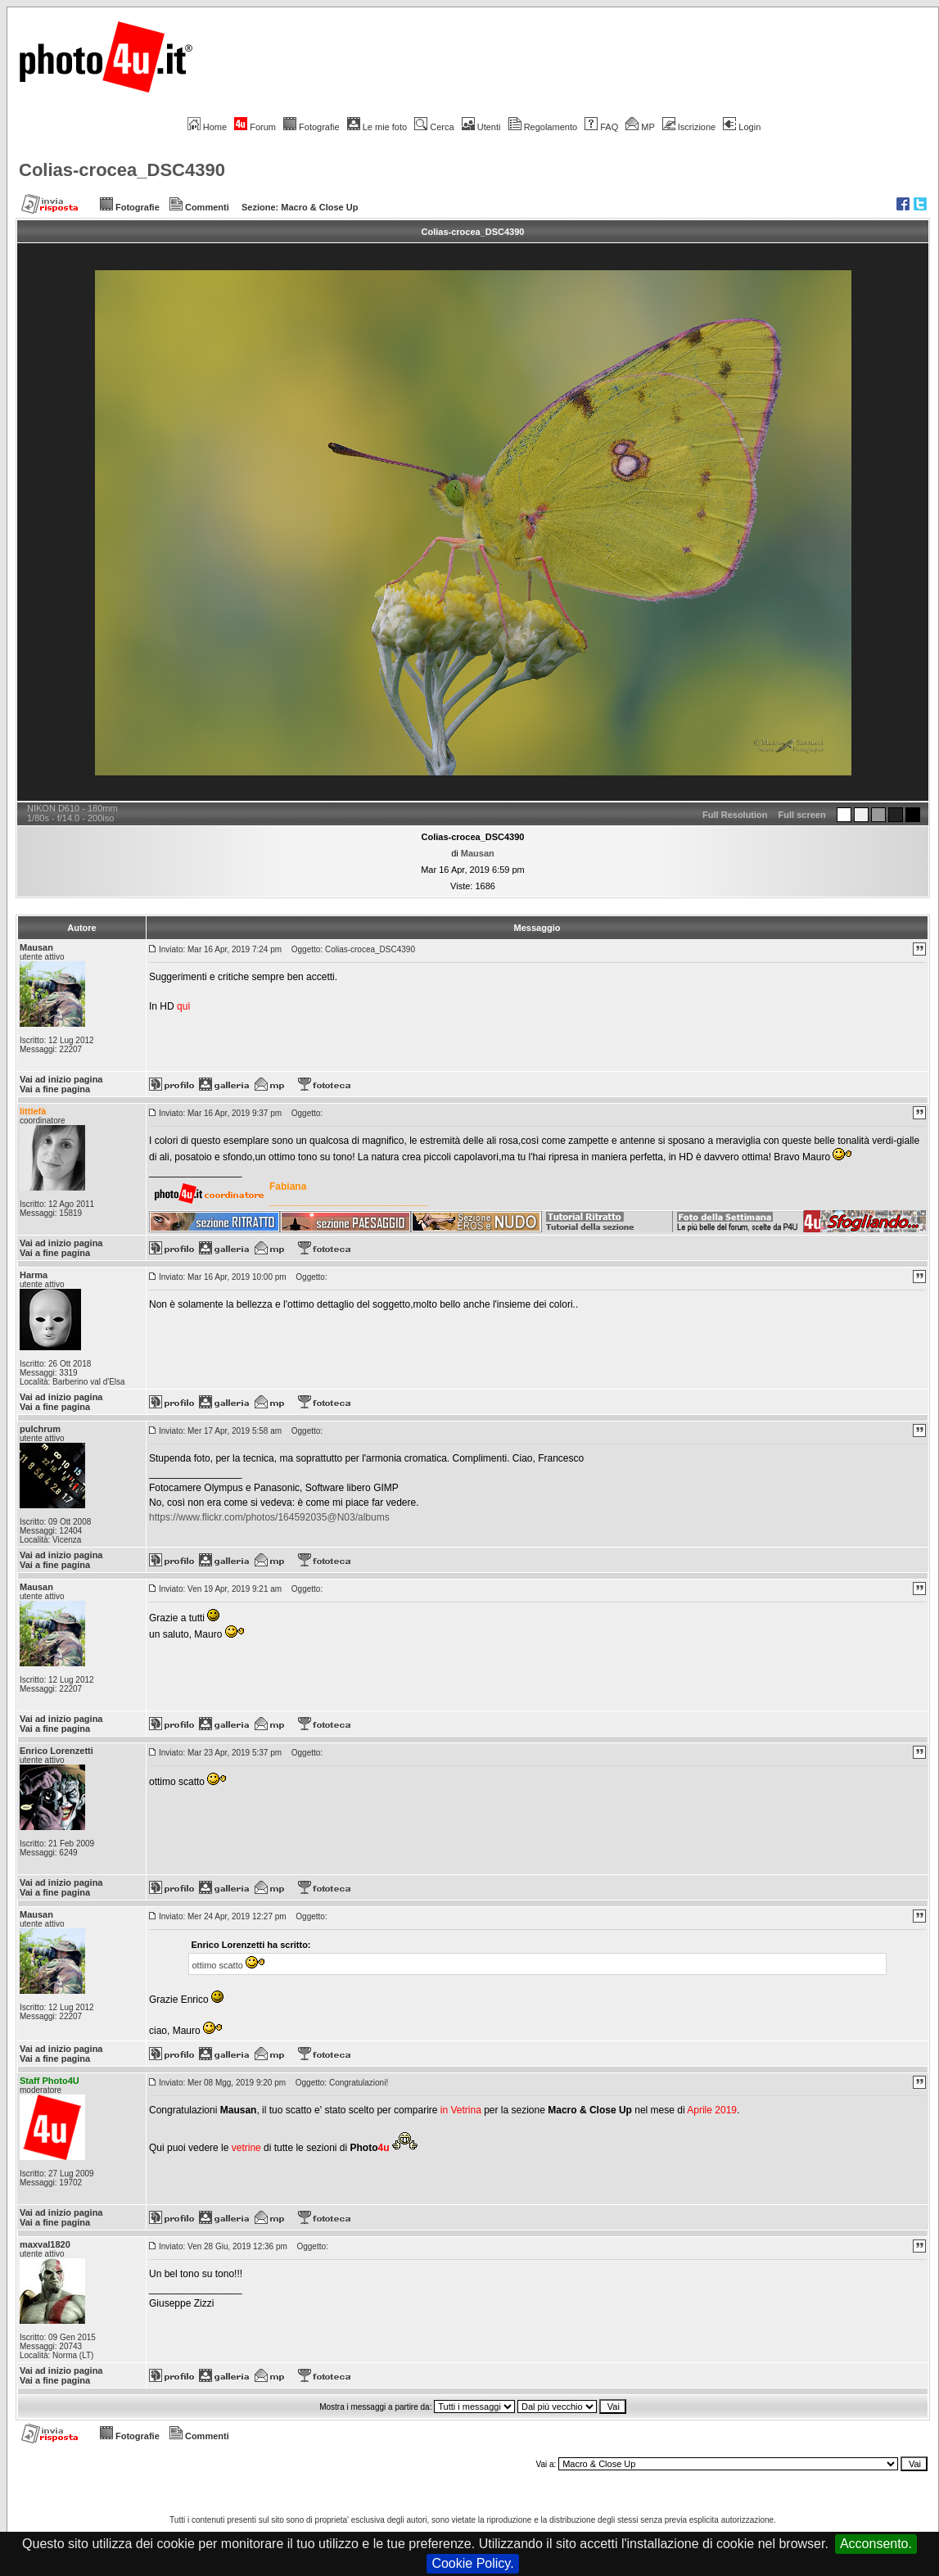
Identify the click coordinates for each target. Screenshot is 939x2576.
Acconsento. (876, 2544)
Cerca (434, 127)
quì (184, 1006)
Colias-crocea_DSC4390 (122, 170)
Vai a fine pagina (55, 1089)
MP (639, 127)
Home (207, 127)
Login (742, 127)
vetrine (246, 2147)
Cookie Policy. (472, 2563)
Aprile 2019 (712, 2110)
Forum (255, 127)
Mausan (477, 853)
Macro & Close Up (319, 207)
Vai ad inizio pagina (61, 1079)
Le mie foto (377, 127)
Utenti (481, 127)
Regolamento (542, 127)
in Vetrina (462, 2110)
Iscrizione (689, 127)
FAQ (601, 127)
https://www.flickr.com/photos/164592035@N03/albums (269, 1517)
